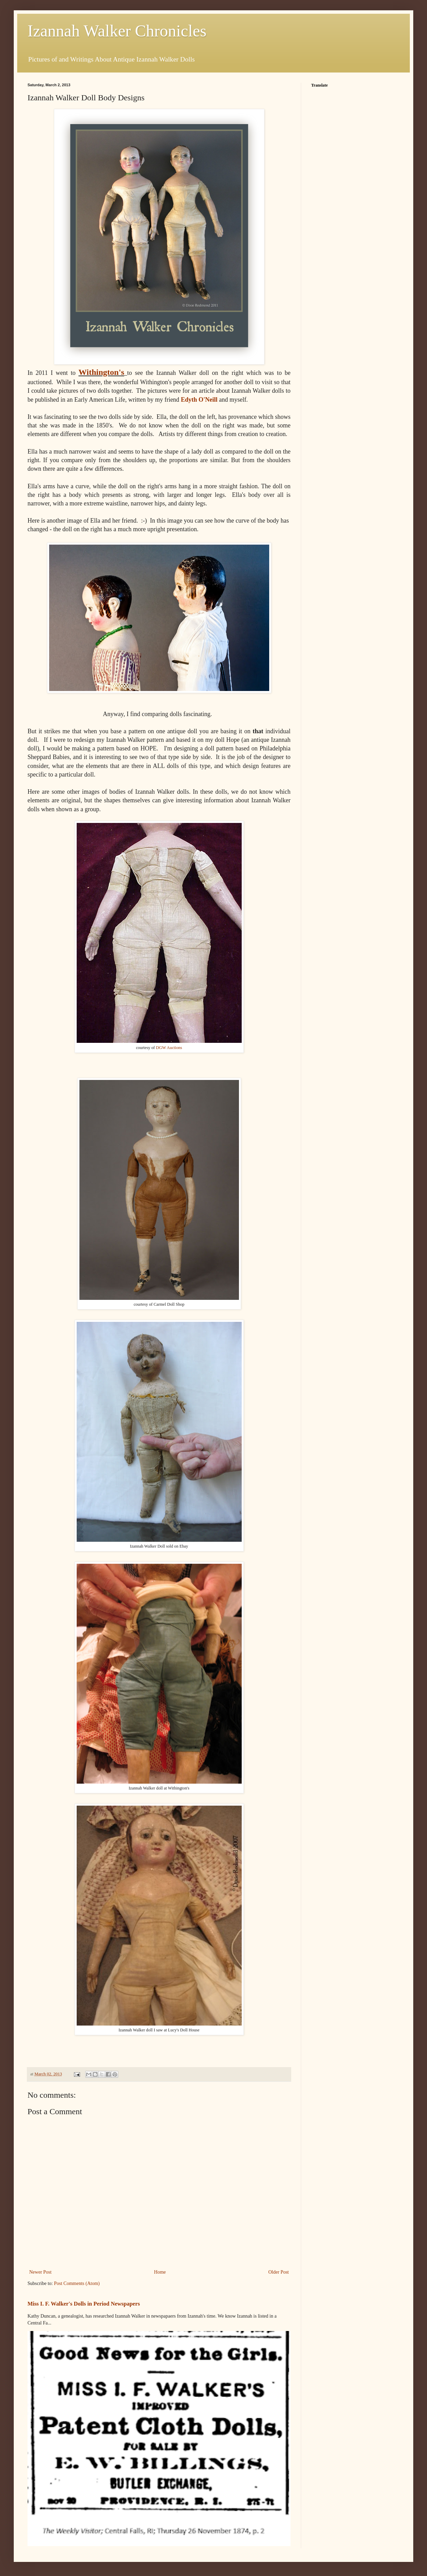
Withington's (101, 372)
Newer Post (40, 2272)
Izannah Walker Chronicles (117, 31)
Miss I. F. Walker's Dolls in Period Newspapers (84, 2303)
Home (160, 2272)
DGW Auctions (169, 1047)
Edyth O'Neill (199, 399)
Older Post (279, 2272)
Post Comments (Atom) (77, 2283)
